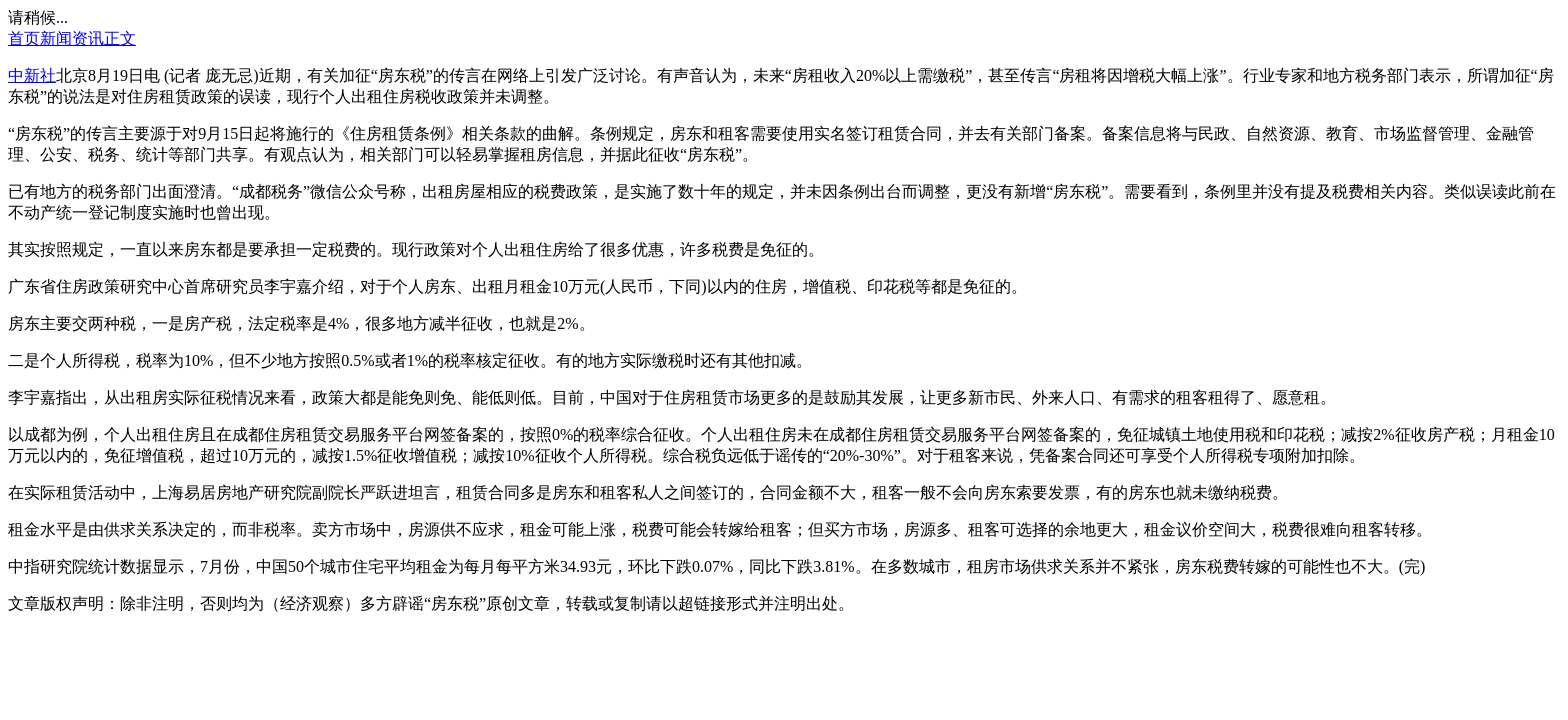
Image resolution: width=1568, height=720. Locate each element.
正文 (120, 38)
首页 (24, 38)
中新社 (32, 75)
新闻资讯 (72, 38)
